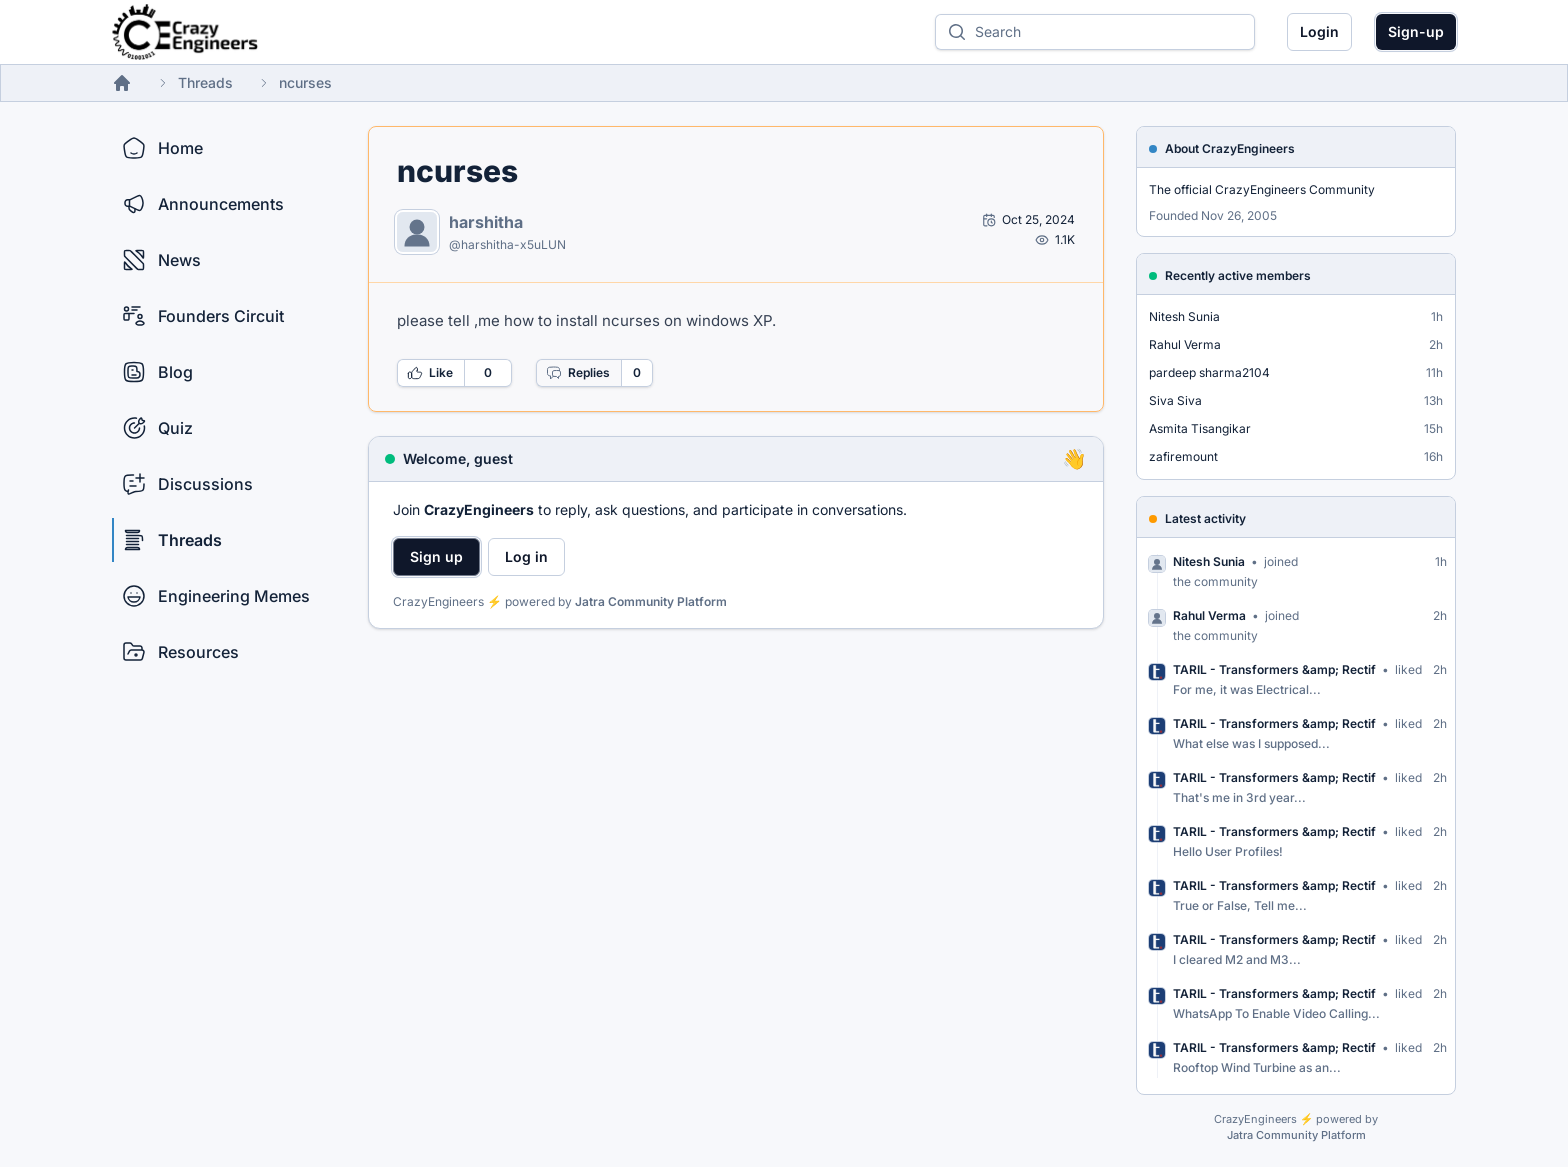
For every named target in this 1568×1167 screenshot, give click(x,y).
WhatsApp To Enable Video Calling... (1276, 1013)
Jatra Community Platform (651, 601)
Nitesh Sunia (1184, 316)
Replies (578, 373)
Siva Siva (1175, 400)
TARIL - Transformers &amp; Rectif (1274, 669)
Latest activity (1205, 518)
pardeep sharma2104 (1209, 372)
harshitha (486, 222)
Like (430, 373)
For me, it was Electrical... (1247, 689)
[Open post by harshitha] (1028, 220)
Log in (526, 556)
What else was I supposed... (1251, 743)
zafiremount (1183, 456)
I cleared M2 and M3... (1237, 959)
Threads (205, 82)
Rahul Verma (1185, 344)
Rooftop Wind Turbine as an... (1257, 1067)
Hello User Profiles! (1228, 851)
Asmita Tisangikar (1200, 428)
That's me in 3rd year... (1239, 797)
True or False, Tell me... (1240, 905)
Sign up (436, 556)
